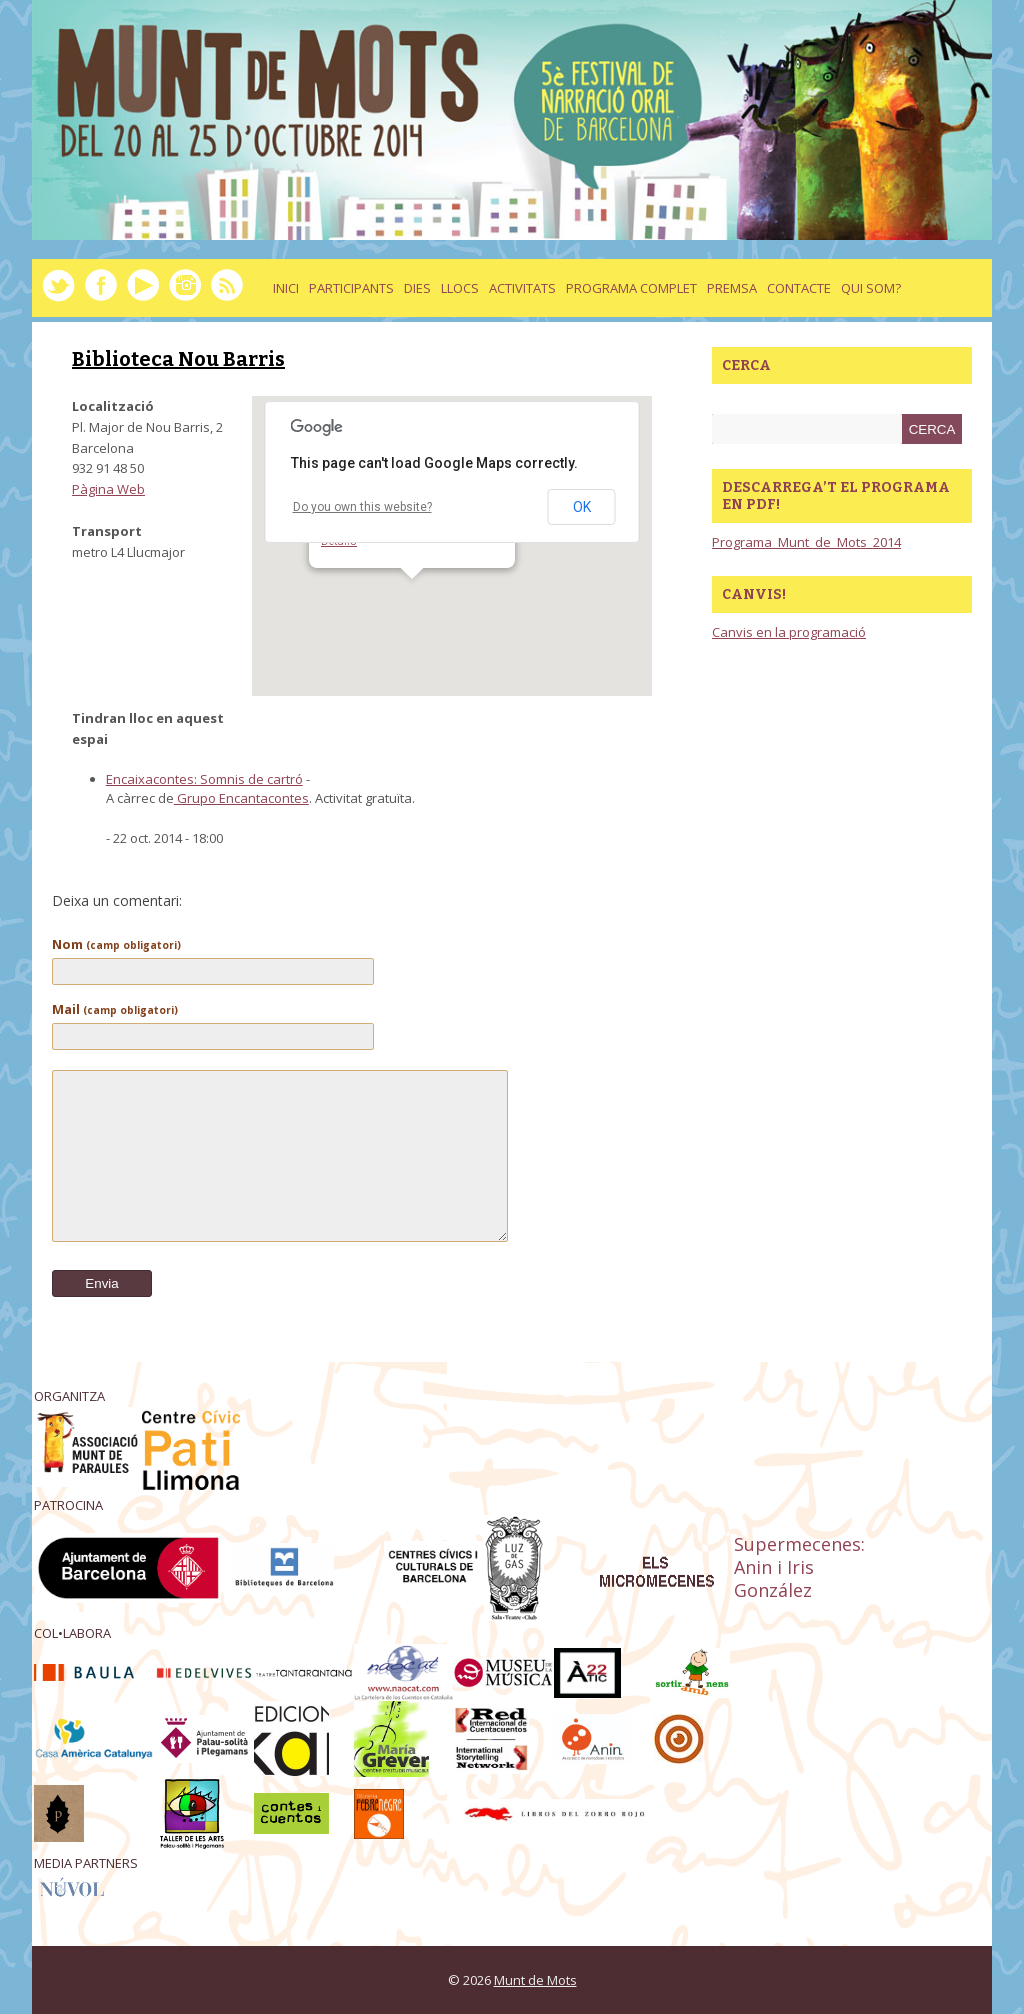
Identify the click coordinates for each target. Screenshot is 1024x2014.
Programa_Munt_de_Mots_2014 (806, 542)
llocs (460, 288)
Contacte (799, 288)
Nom (116, 944)
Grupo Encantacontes (241, 798)
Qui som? (871, 288)
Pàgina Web (108, 489)
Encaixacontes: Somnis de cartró (204, 779)
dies (417, 288)
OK (582, 507)
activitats (522, 288)
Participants (351, 288)
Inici (286, 288)
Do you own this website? (362, 507)
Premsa (732, 288)
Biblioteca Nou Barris (178, 359)
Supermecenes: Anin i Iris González (799, 1567)
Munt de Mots (535, 1980)
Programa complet (631, 288)
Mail (115, 1009)
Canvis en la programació (789, 632)
